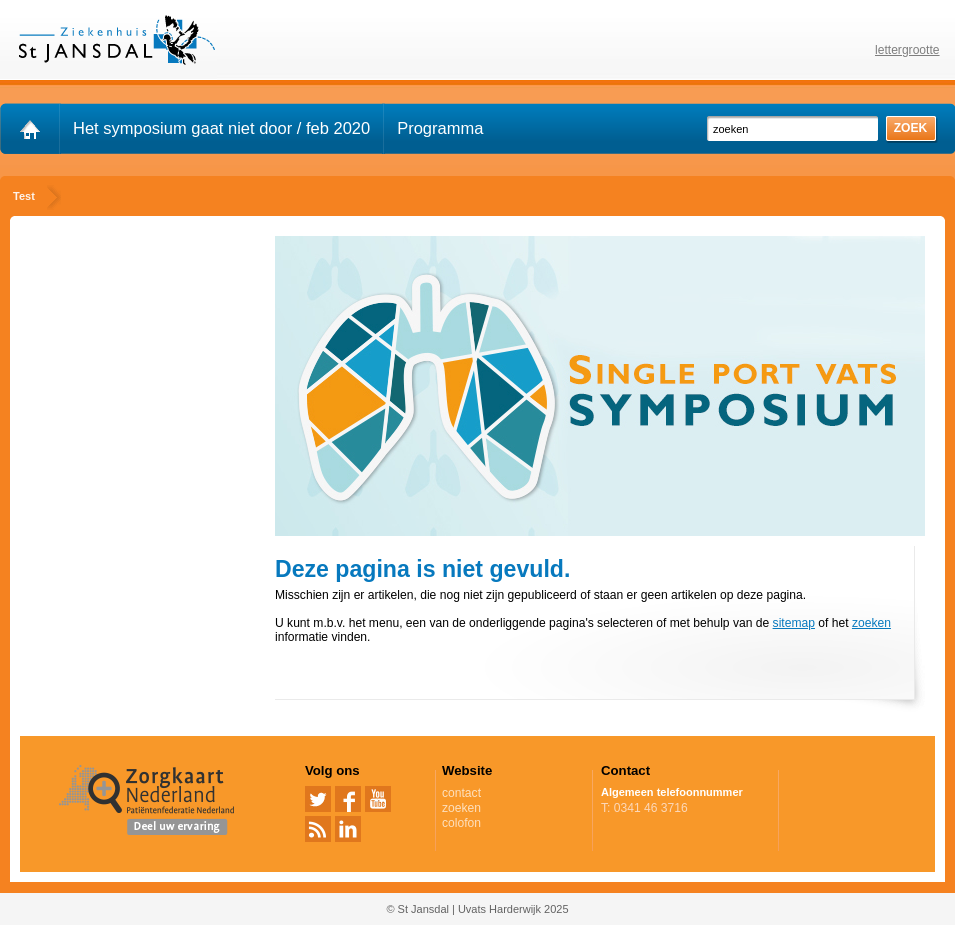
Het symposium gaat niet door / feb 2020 (221, 128)
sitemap (794, 623)
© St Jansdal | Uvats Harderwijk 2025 (477, 909)
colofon (461, 823)
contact (461, 793)
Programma (440, 128)
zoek (911, 128)
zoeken (871, 623)
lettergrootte (907, 50)
